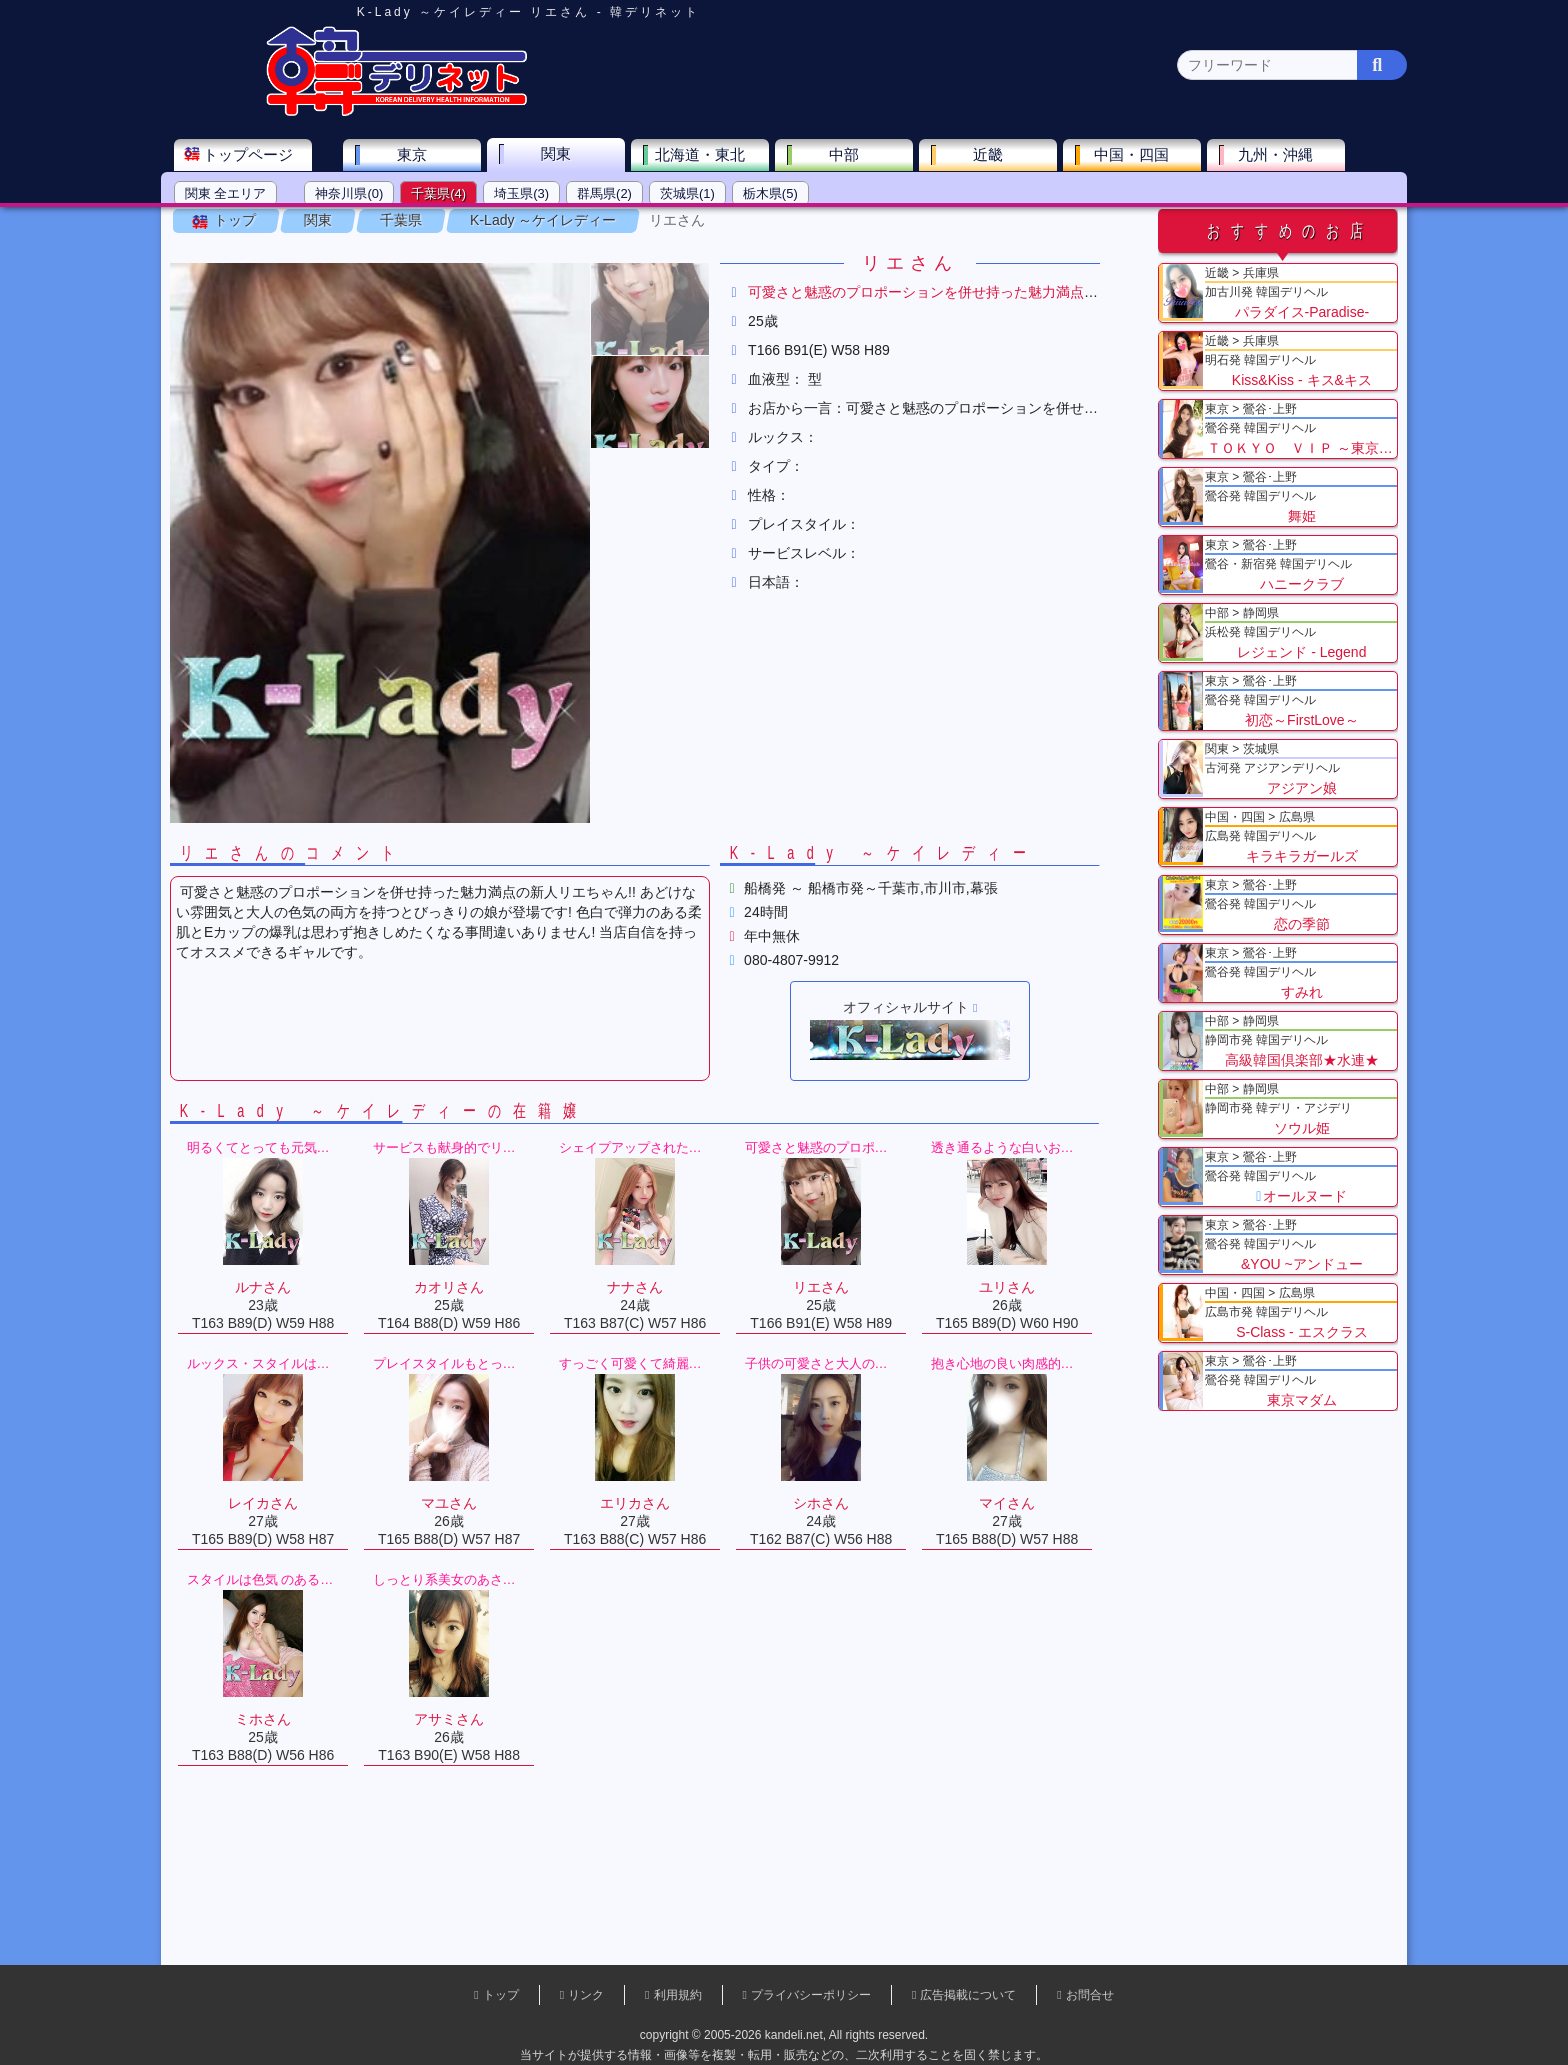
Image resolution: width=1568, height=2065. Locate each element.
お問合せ (1090, 1995)
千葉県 (425, 249)
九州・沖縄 (1299, 156)
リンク (586, 1995)
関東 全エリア (249, 195)
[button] (674, 338)
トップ (259, 249)
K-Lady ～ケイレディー (567, 249)
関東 (579, 155)
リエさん (701, 249)
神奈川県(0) (373, 195)
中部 (867, 156)
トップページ (271, 156)
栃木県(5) (793, 195)
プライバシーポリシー (811, 1995)
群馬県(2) (627, 195)
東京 (435, 156)
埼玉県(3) (544, 195)
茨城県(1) (710, 195)
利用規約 (678, 1995)
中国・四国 (1155, 156)
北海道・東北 (723, 156)
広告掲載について (968, 1995)
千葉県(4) (462, 195)
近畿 (1011, 156)
